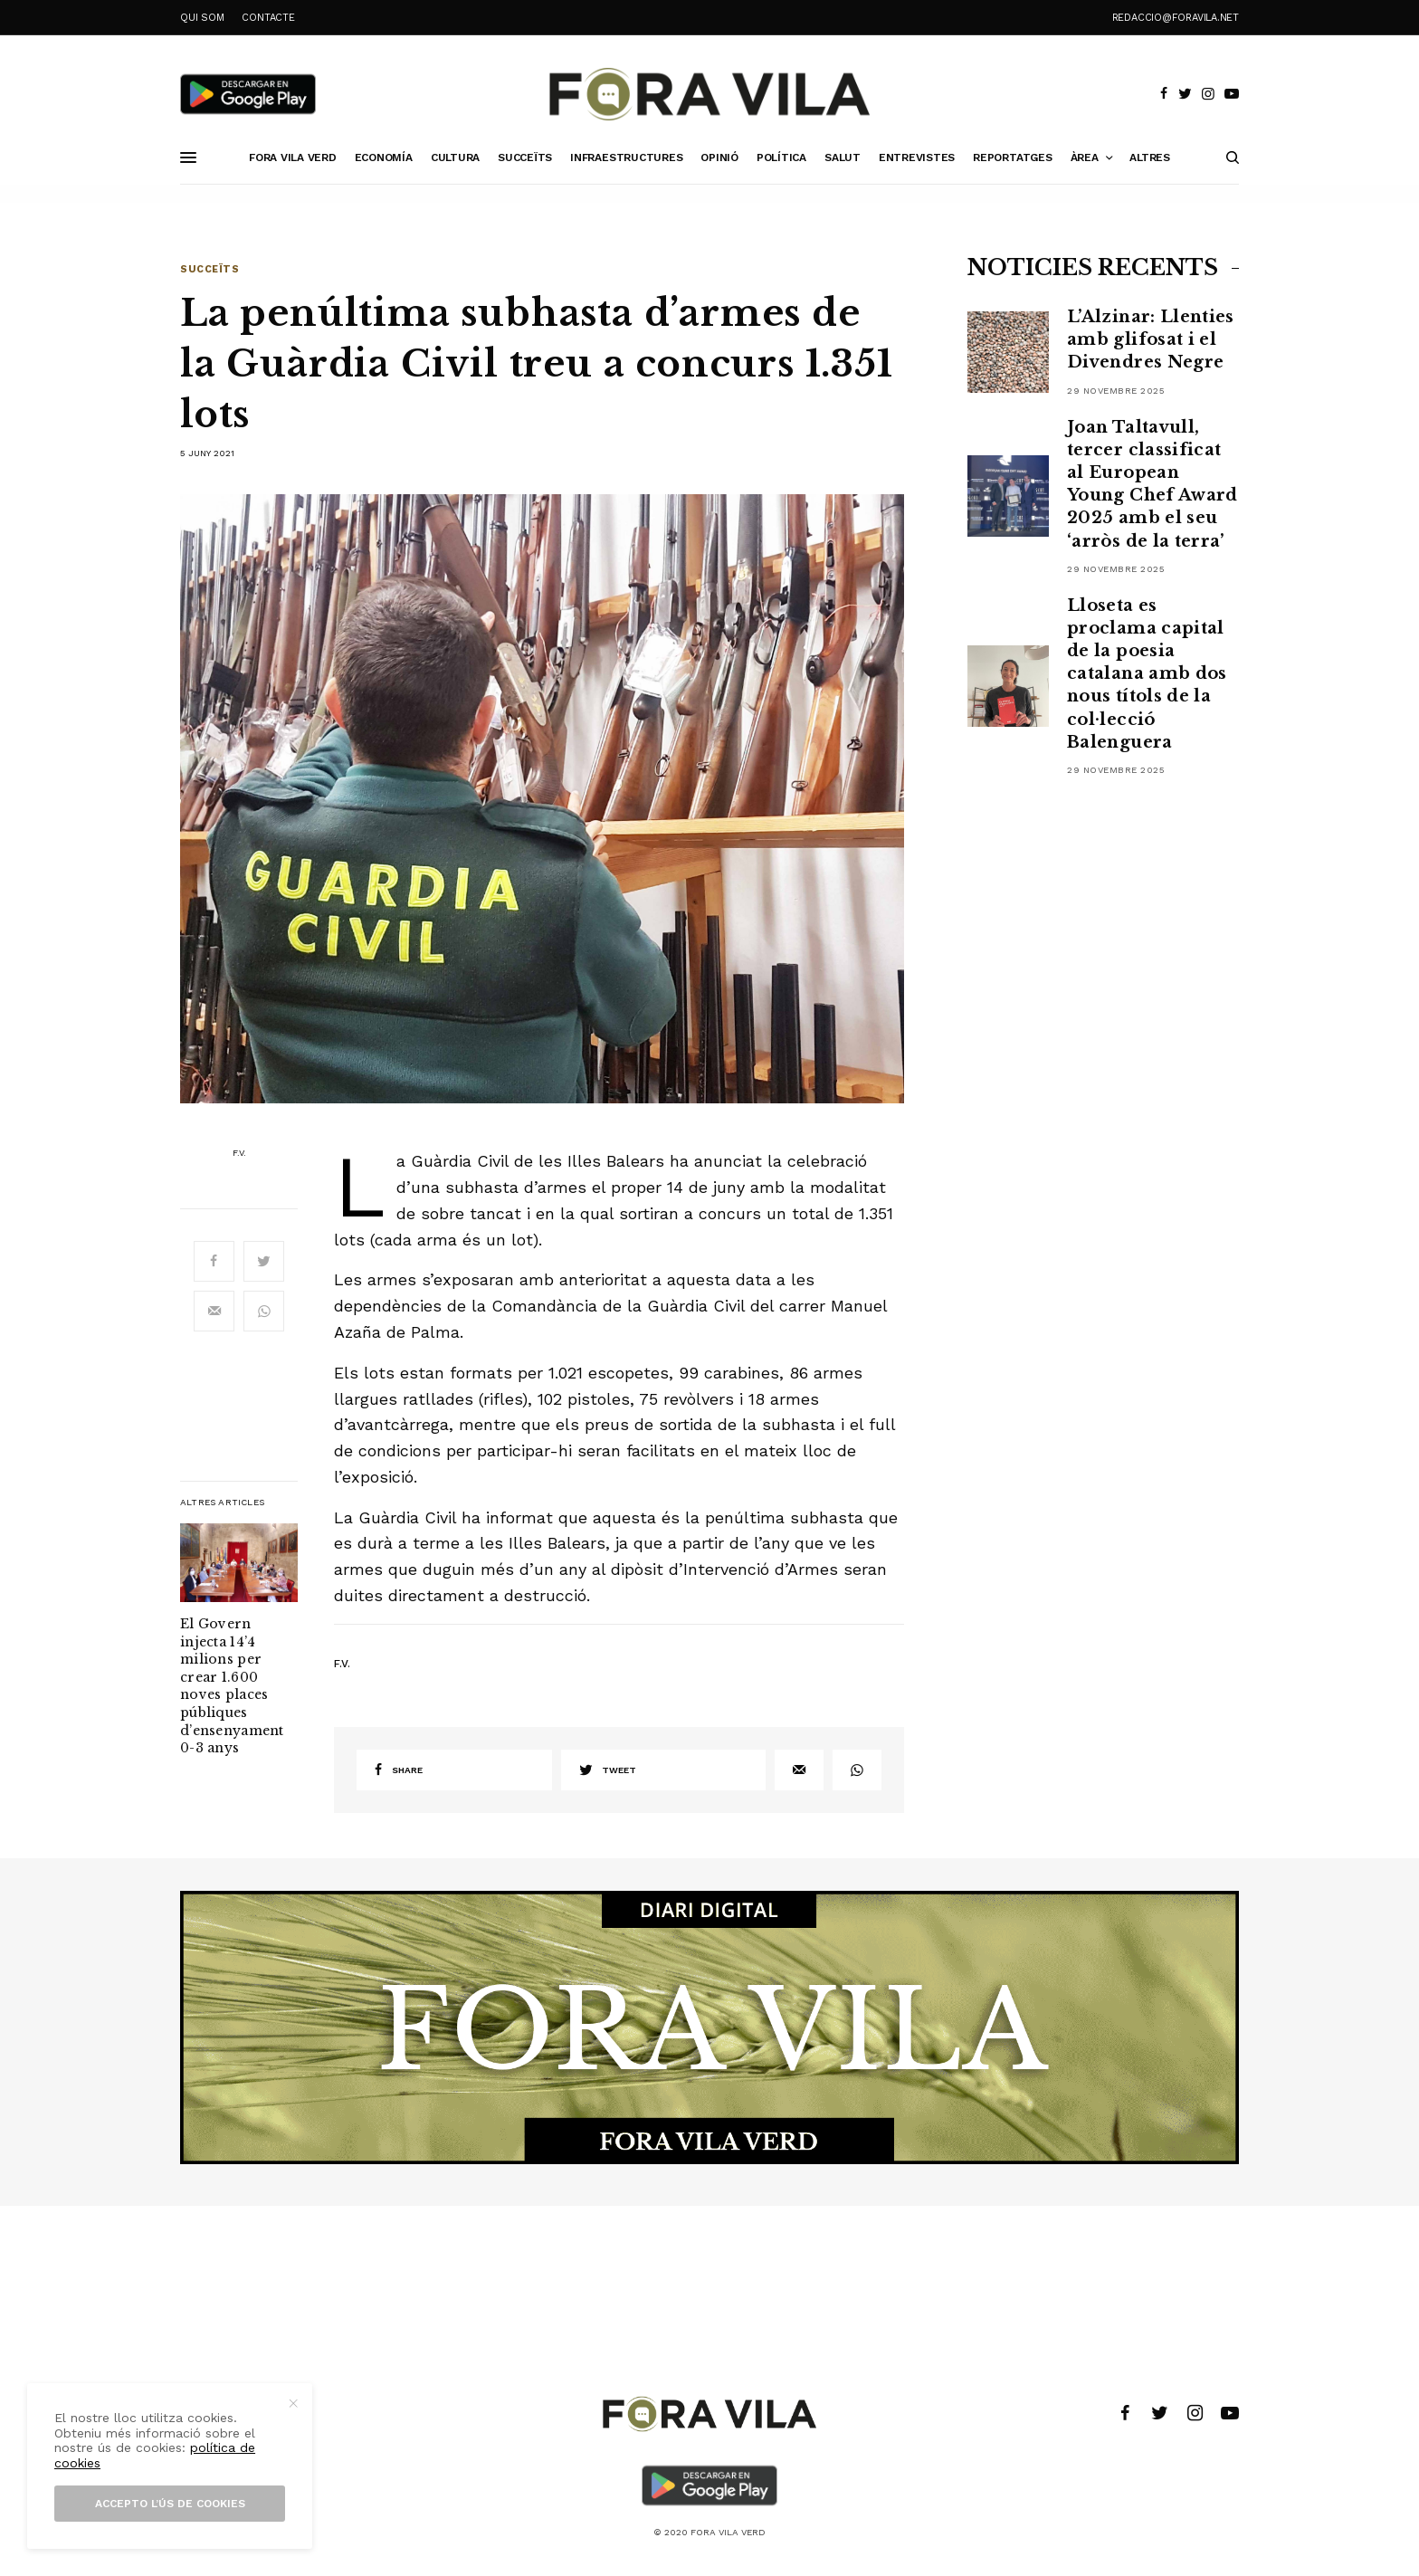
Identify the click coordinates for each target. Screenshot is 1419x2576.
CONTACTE (268, 18)
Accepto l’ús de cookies (170, 2503)
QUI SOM (202, 18)
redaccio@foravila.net (1175, 18)
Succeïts (209, 269)
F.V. (239, 1153)
